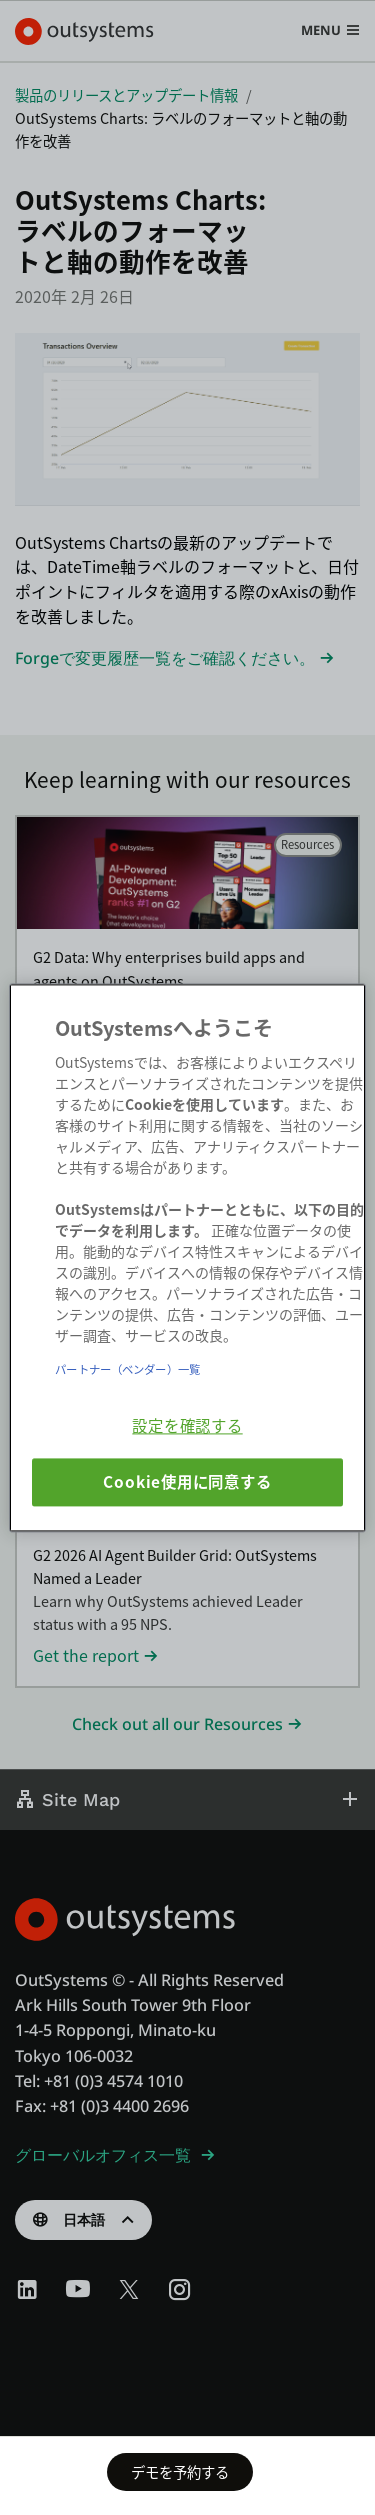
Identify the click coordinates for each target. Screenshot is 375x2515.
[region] (187, 1257)
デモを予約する (180, 2471)
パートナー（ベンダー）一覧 (127, 1369)
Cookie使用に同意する (187, 1482)
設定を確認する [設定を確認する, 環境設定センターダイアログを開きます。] (187, 1425)
